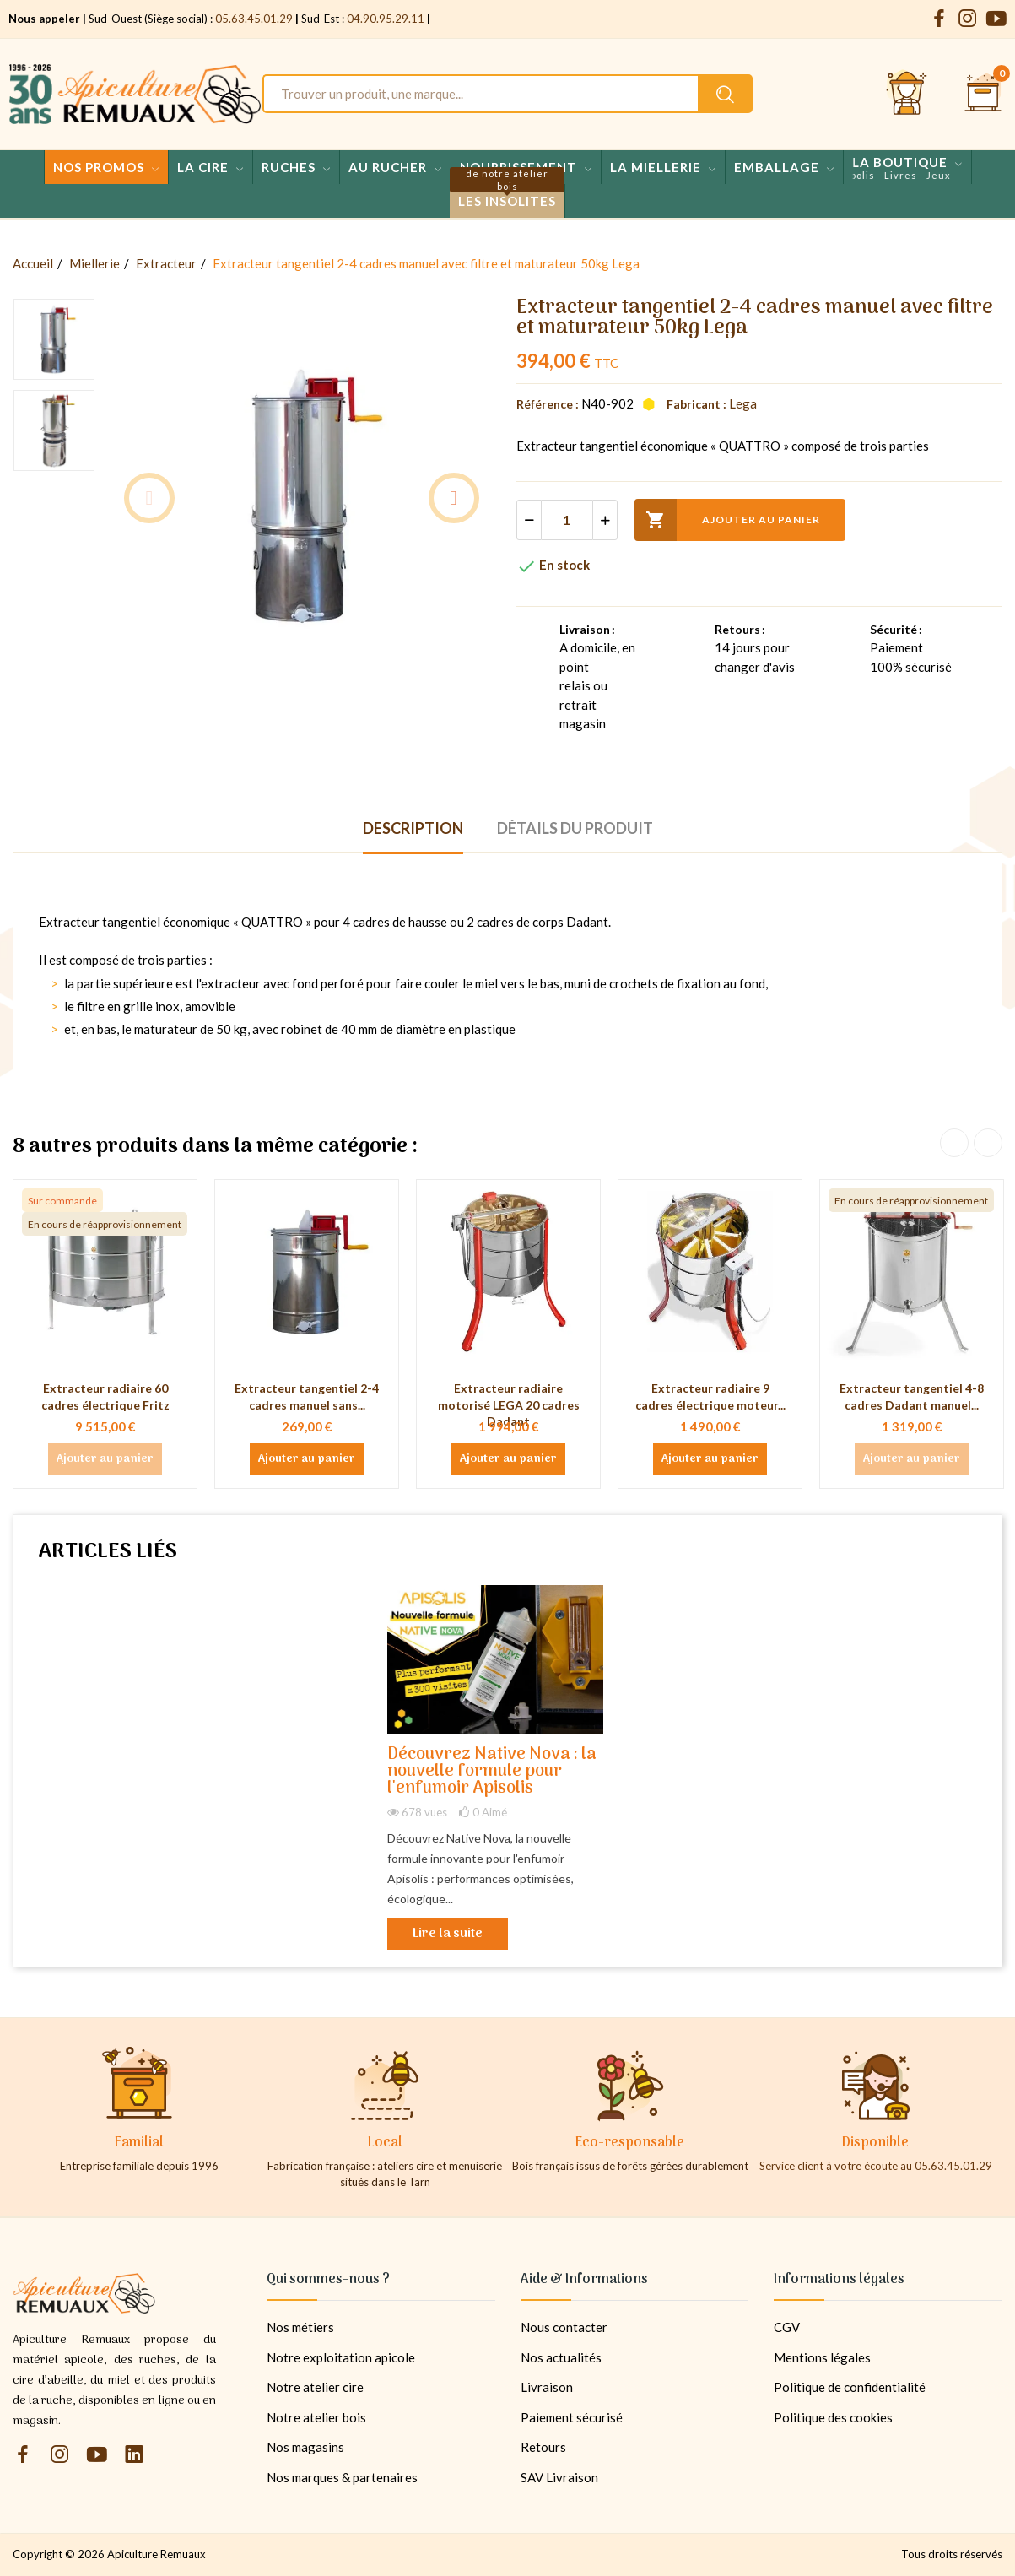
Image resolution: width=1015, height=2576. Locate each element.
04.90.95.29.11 (385, 18)
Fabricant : (696, 404)
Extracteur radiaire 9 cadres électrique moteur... (710, 1396)
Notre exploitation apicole (341, 2357)
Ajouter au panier (727, 520)
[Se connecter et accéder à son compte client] (907, 94)
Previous (149, 498)
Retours (543, 2446)
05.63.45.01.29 (254, 18)
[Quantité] (567, 520)
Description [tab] (413, 828)
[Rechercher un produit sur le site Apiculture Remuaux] (725, 93)
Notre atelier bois (316, 2417)
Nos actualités (561, 2357)
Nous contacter (564, 2327)
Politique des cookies (833, 2417)
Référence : (547, 404)
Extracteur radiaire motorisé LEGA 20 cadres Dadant (509, 1404)
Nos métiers (300, 2327)
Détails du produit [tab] (575, 828)
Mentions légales (822, 2357)
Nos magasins (305, 2446)
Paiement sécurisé (572, 2417)
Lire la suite (448, 1934)
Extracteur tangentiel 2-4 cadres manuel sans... (307, 1396)
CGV (787, 2327)
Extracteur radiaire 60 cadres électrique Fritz (105, 1396)
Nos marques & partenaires (342, 2477)
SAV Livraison (559, 2477)
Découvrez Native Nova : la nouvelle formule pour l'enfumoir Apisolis (492, 1772)
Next (454, 498)
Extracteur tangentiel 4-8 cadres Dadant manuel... (912, 1396)
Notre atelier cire (315, 2387)
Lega (743, 403)
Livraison (547, 2387)
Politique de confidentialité (850, 2387)
